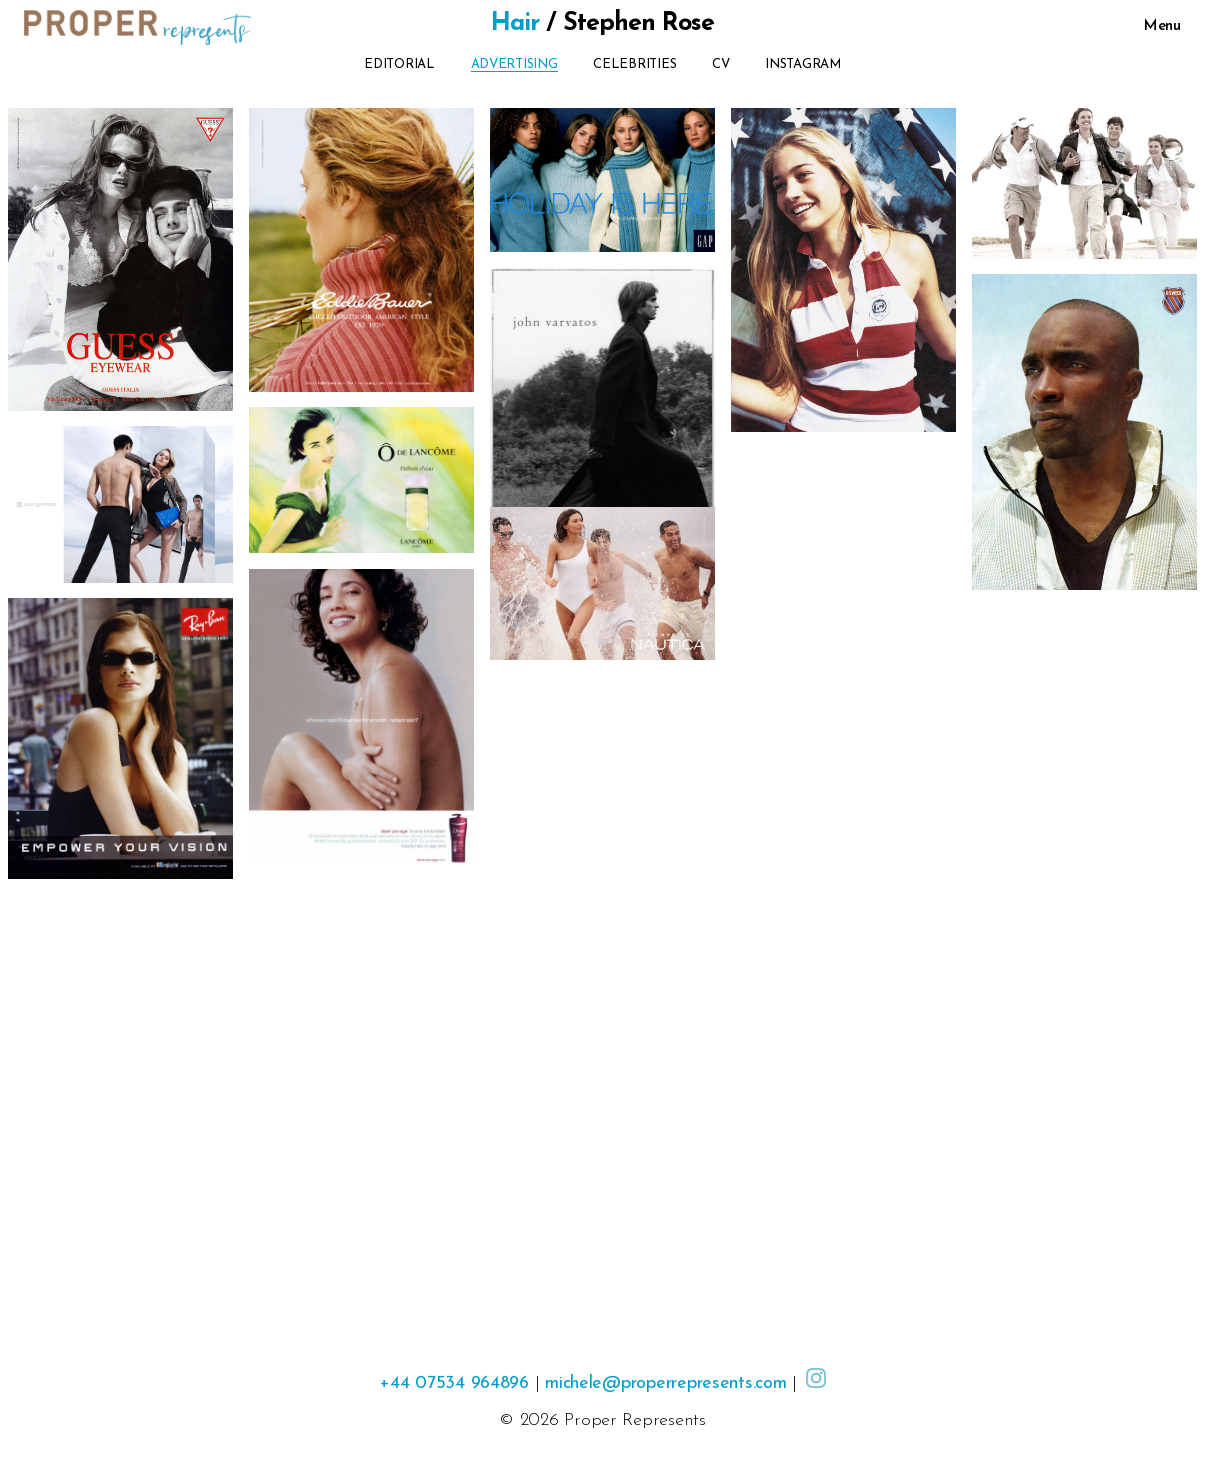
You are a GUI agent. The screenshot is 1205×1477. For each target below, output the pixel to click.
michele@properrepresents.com (665, 1383)
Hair (515, 23)
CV (720, 64)
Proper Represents (634, 1420)
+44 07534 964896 (454, 1383)
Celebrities (634, 64)
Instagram (803, 64)
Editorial (399, 64)
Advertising (514, 64)
